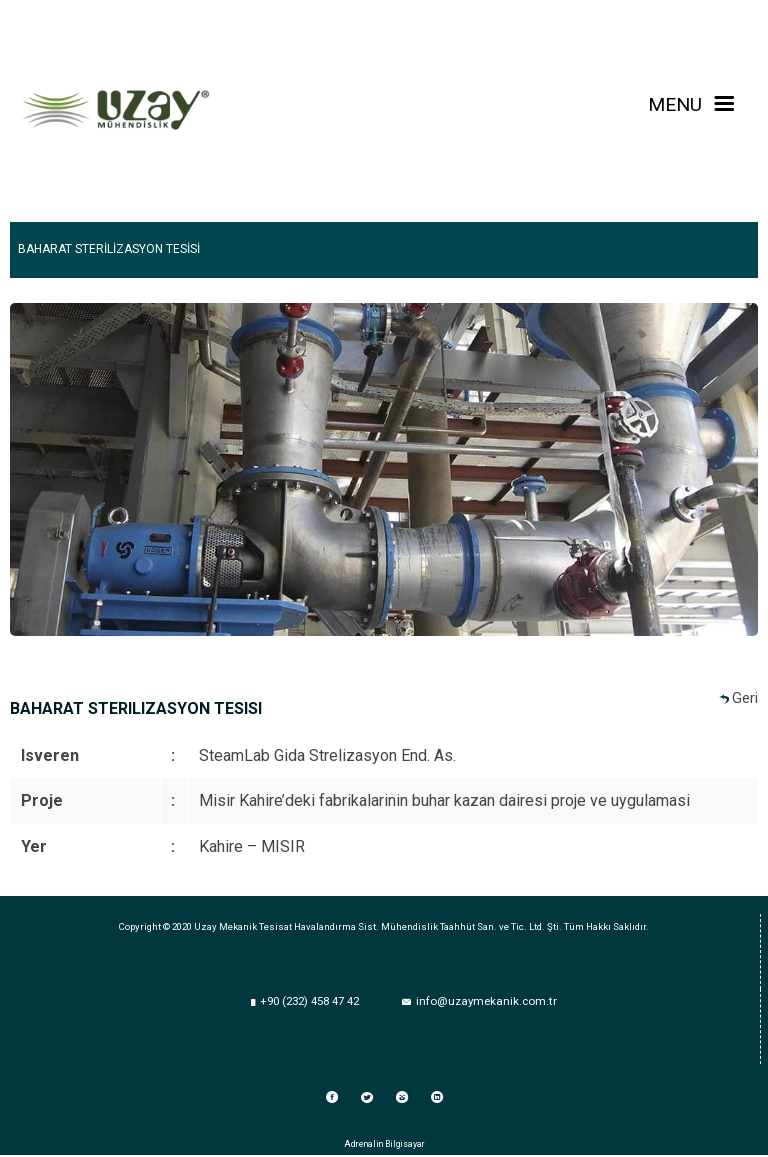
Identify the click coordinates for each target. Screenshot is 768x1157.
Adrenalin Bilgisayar (384, 1144)
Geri (745, 698)
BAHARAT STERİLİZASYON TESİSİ (109, 249)
